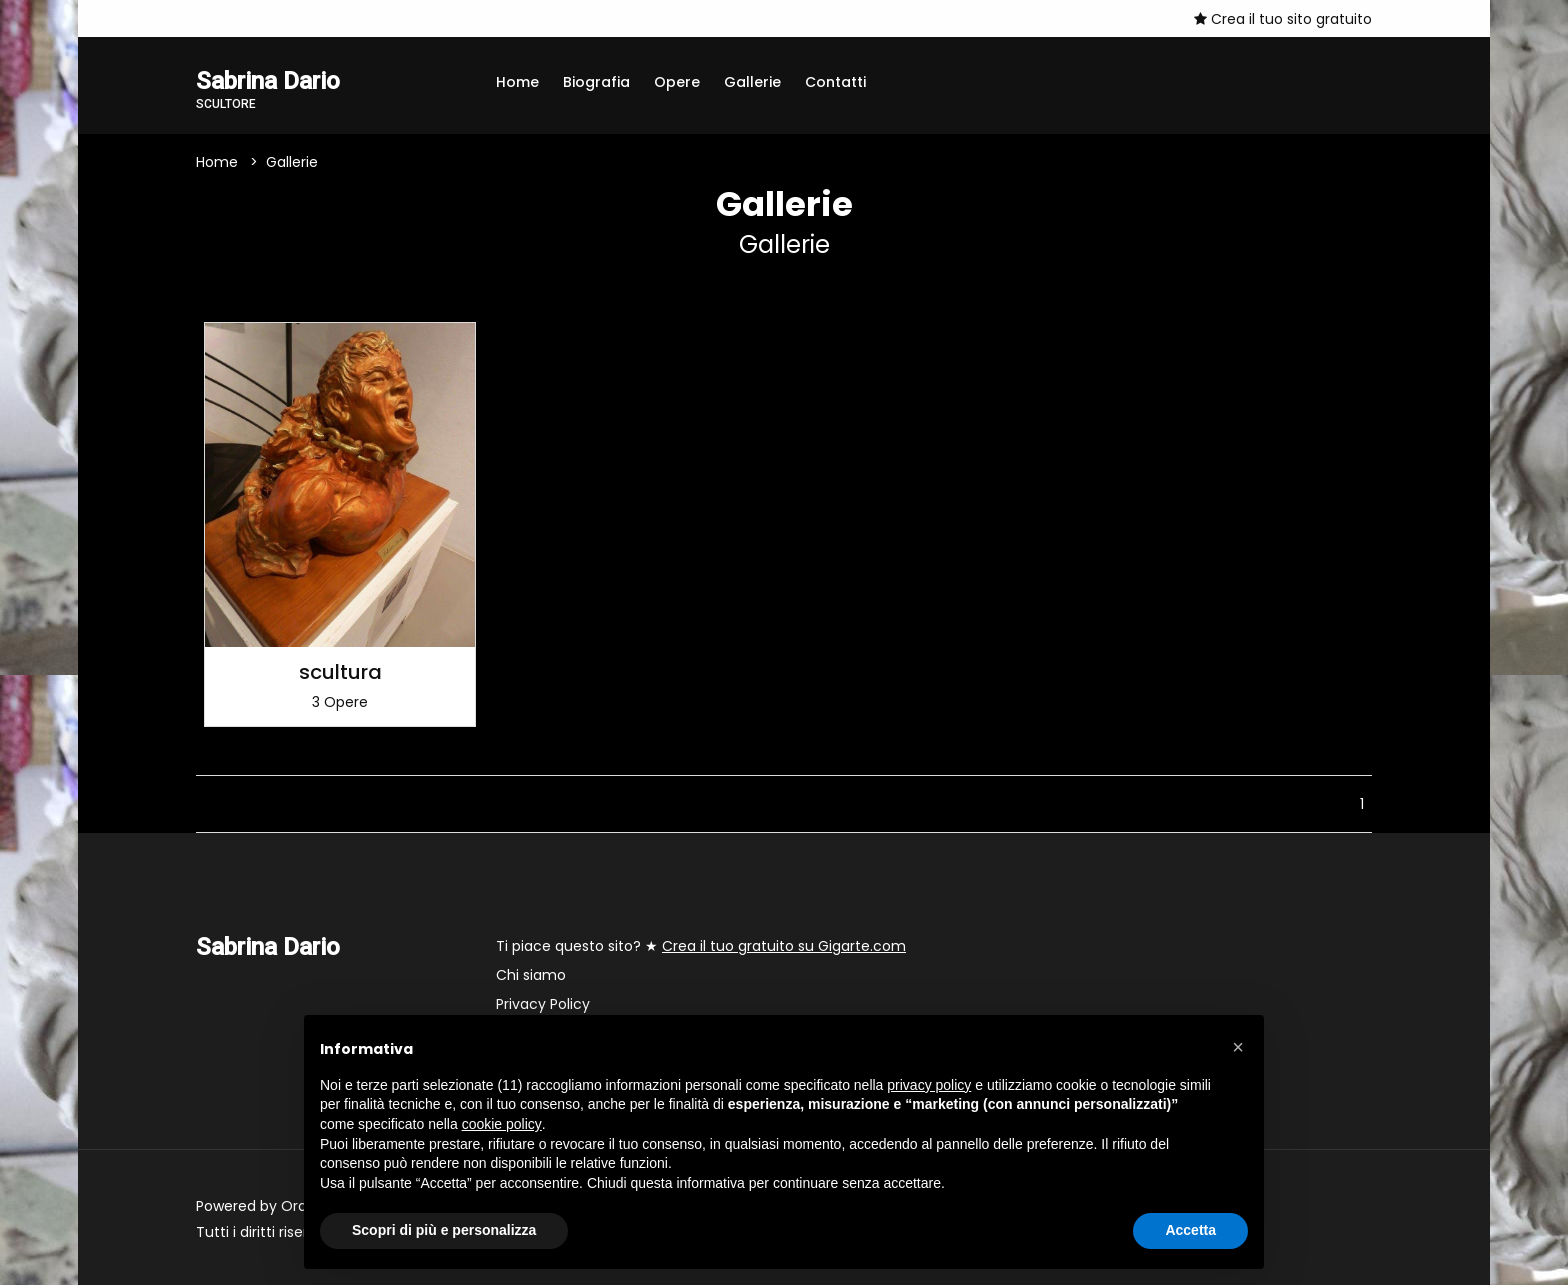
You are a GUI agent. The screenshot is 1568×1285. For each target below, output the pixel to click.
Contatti (835, 82)
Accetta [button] (1190, 1230)
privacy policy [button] (929, 1085)
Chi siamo (531, 975)
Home (517, 82)
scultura (340, 672)
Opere (677, 82)
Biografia (596, 82)
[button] (1238, 1047)
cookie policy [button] (502, 1124)
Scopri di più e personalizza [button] (444, 1230)
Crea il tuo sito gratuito (1283, 19)
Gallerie (752, 82)
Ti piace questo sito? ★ (701, 946)
